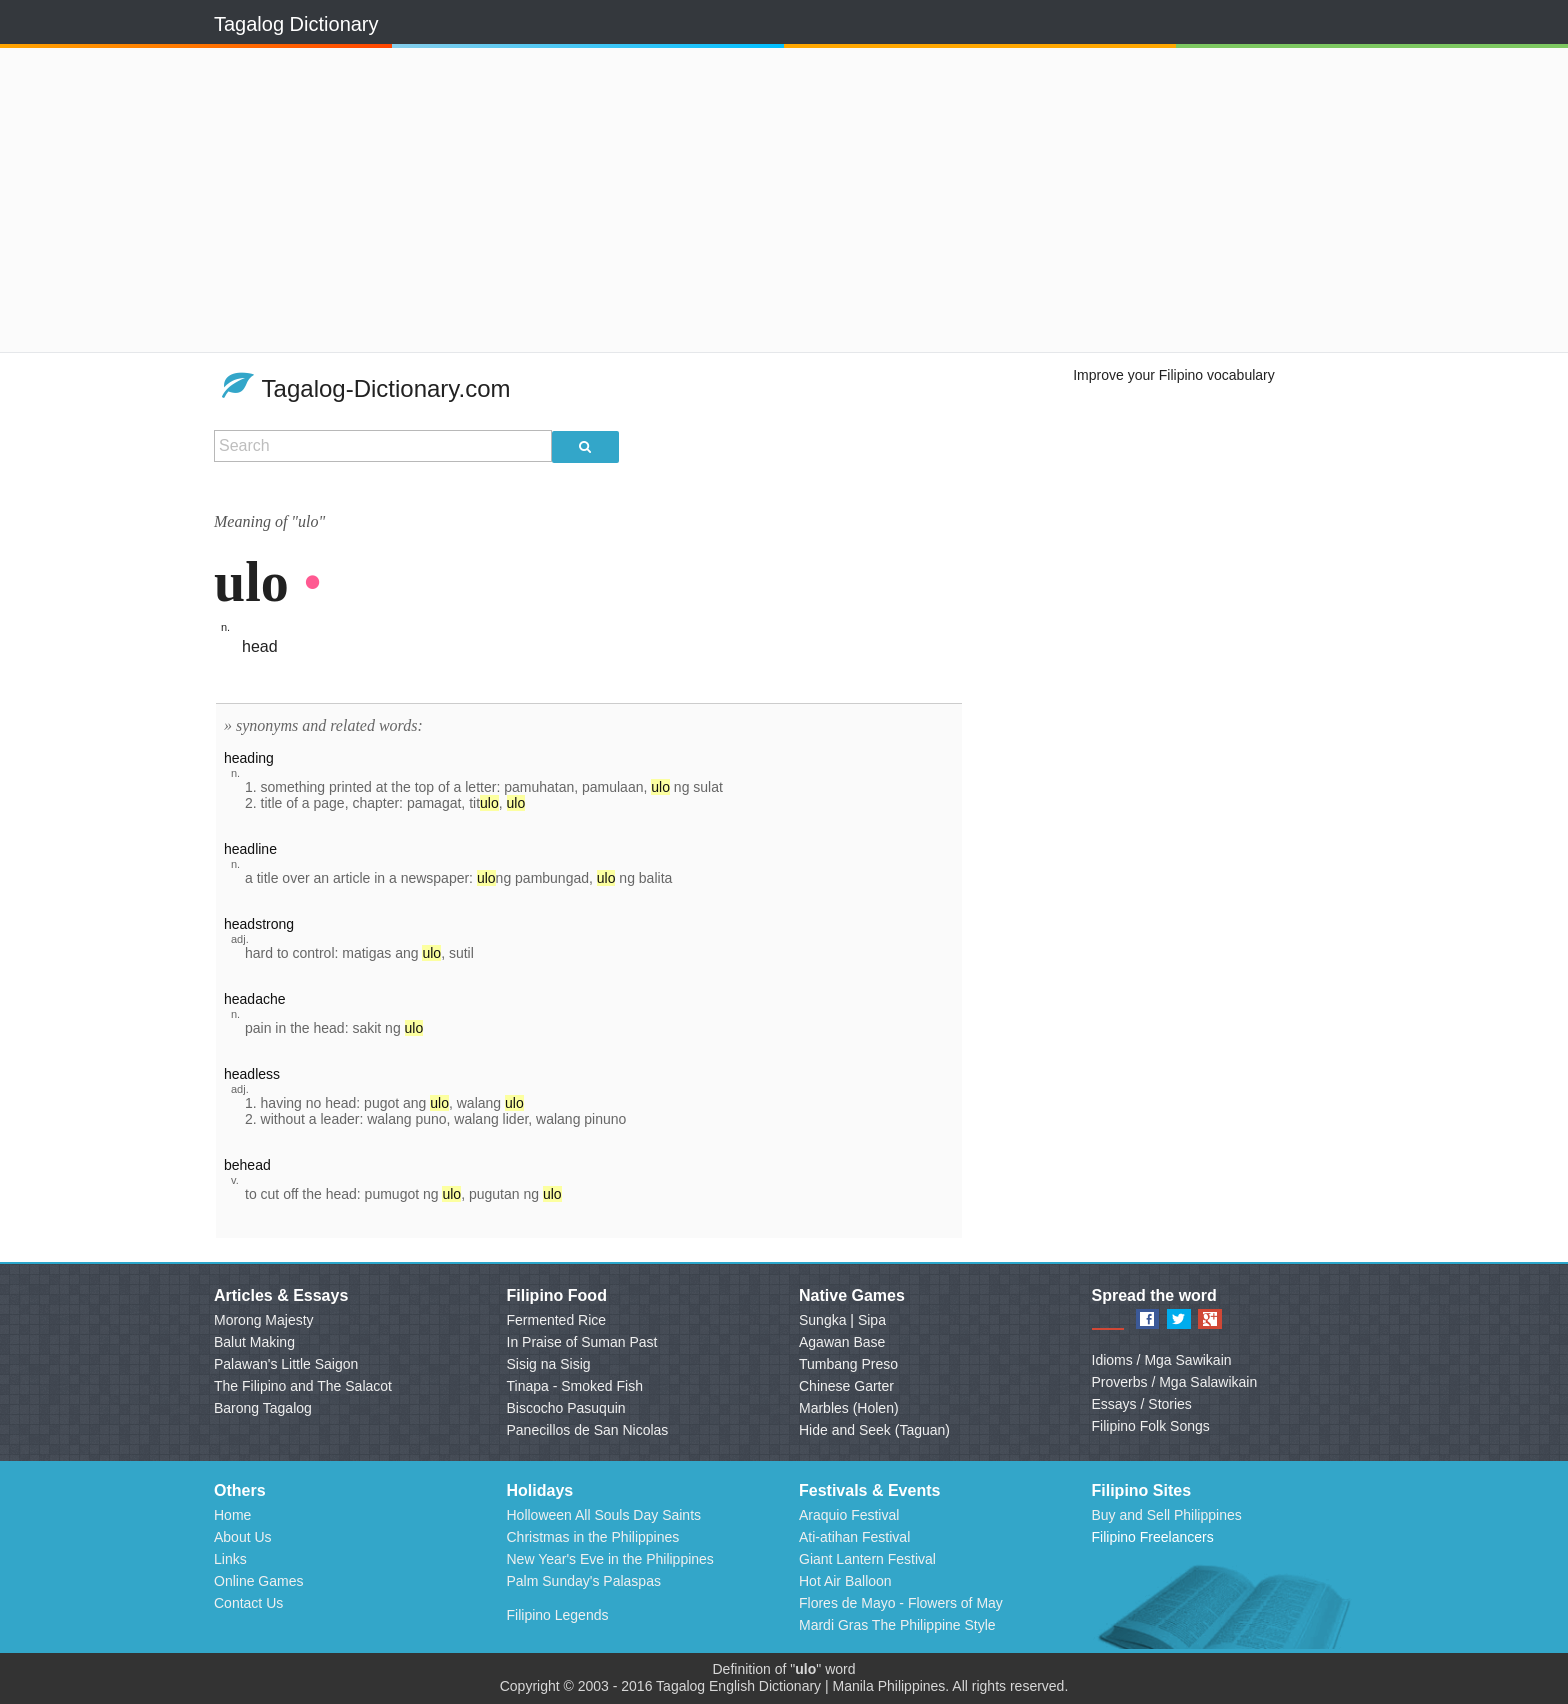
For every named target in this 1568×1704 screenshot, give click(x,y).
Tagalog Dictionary (296, 24)
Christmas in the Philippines (593, 1537)
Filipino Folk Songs (1151, 1426)
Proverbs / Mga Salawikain (1175, 1382)
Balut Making (254, 1342)
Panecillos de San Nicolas (588, 1430)
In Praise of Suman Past (582, 1342)
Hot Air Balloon (845, 1581)
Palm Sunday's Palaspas (584, 1581)
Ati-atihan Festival (854, 1537)
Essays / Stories (1142, 1404)
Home (232, 1515)
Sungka (822, 1320)
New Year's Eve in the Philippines (610, 1559)
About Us (243, 1537)
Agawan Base (842, 1342)
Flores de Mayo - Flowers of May (901, 1603)
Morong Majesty (264, 1320)
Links (230, 1559)
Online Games (258, 1581)
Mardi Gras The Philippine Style (897, 1625)
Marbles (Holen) (849, 1408)
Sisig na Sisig (549, 1364)
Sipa (872, 1320)
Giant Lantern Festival (867, 1559)
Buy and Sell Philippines (1167, 1515)
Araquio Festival (849, 1515)
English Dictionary (765, 1686)
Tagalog (680, 1686)
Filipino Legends (558, 1615)
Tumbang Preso (848, 1364)
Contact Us (248, 1603)
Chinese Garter (846, 1386)
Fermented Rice (557, 1320)
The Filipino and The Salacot (303, 1386)
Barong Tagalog (263, 1408)
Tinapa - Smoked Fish (575, 1386)
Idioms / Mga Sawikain (1162, 1360)
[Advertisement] (522, 200)
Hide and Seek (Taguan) (874, 1430)
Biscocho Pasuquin (566, 1408)
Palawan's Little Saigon (286, 1364)
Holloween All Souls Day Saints (604, 1515)
